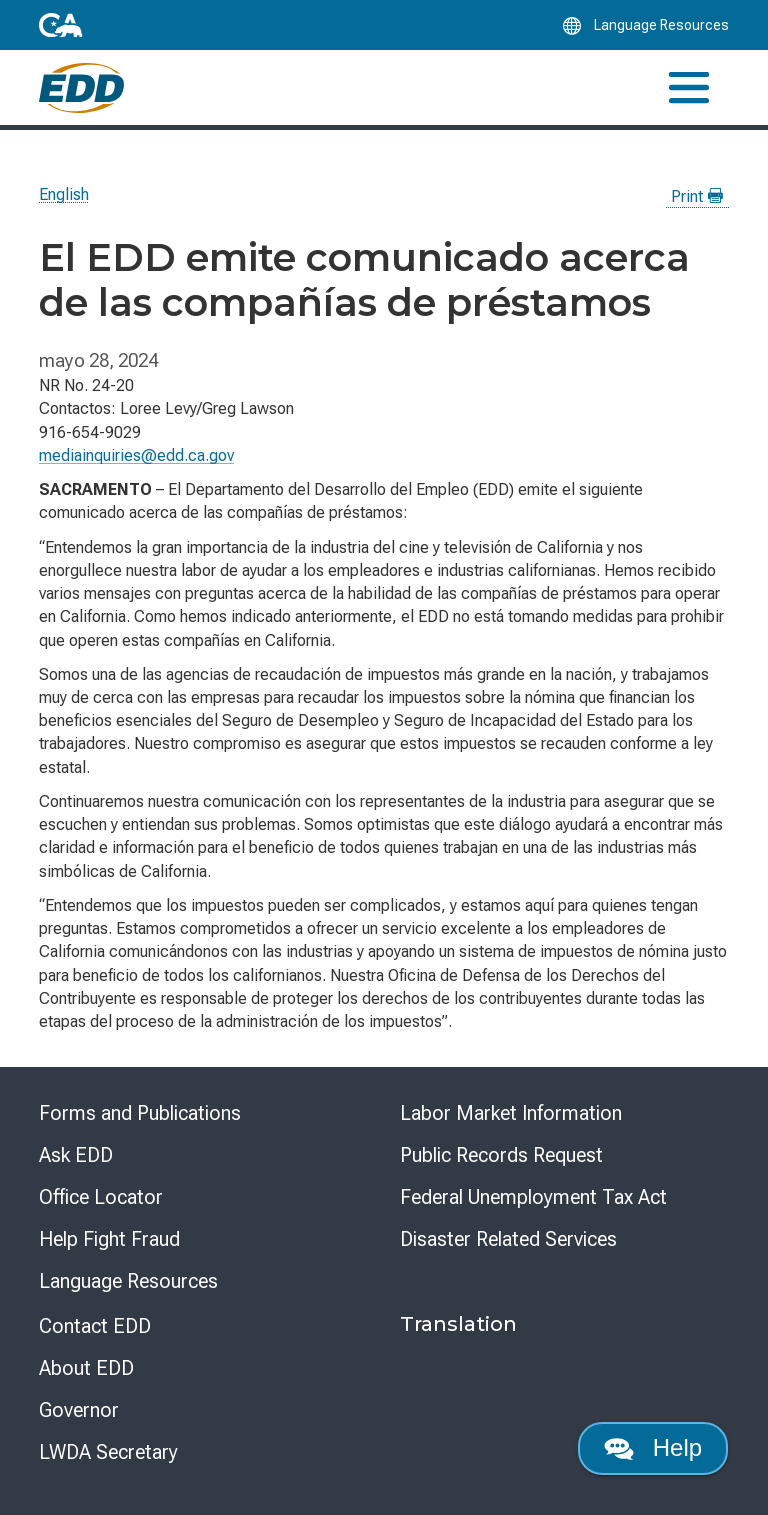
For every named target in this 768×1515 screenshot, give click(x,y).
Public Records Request (501, 1155)
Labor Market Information (511, 1113)
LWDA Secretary (108, 1452)
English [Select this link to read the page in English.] (64, 194)
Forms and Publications (140, 1113)
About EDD (86, 1368)
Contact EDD (95, 1326)
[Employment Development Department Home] (81, 88)
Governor (79, 1410)
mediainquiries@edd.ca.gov (136, 455)
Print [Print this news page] (697, 196)
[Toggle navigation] (689, 87)
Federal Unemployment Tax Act (533, 1197)
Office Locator (101, 1197)
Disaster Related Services (508, 1239)
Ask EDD (76, 1155)
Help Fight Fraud (109, 1239)
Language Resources (128, 1281)
